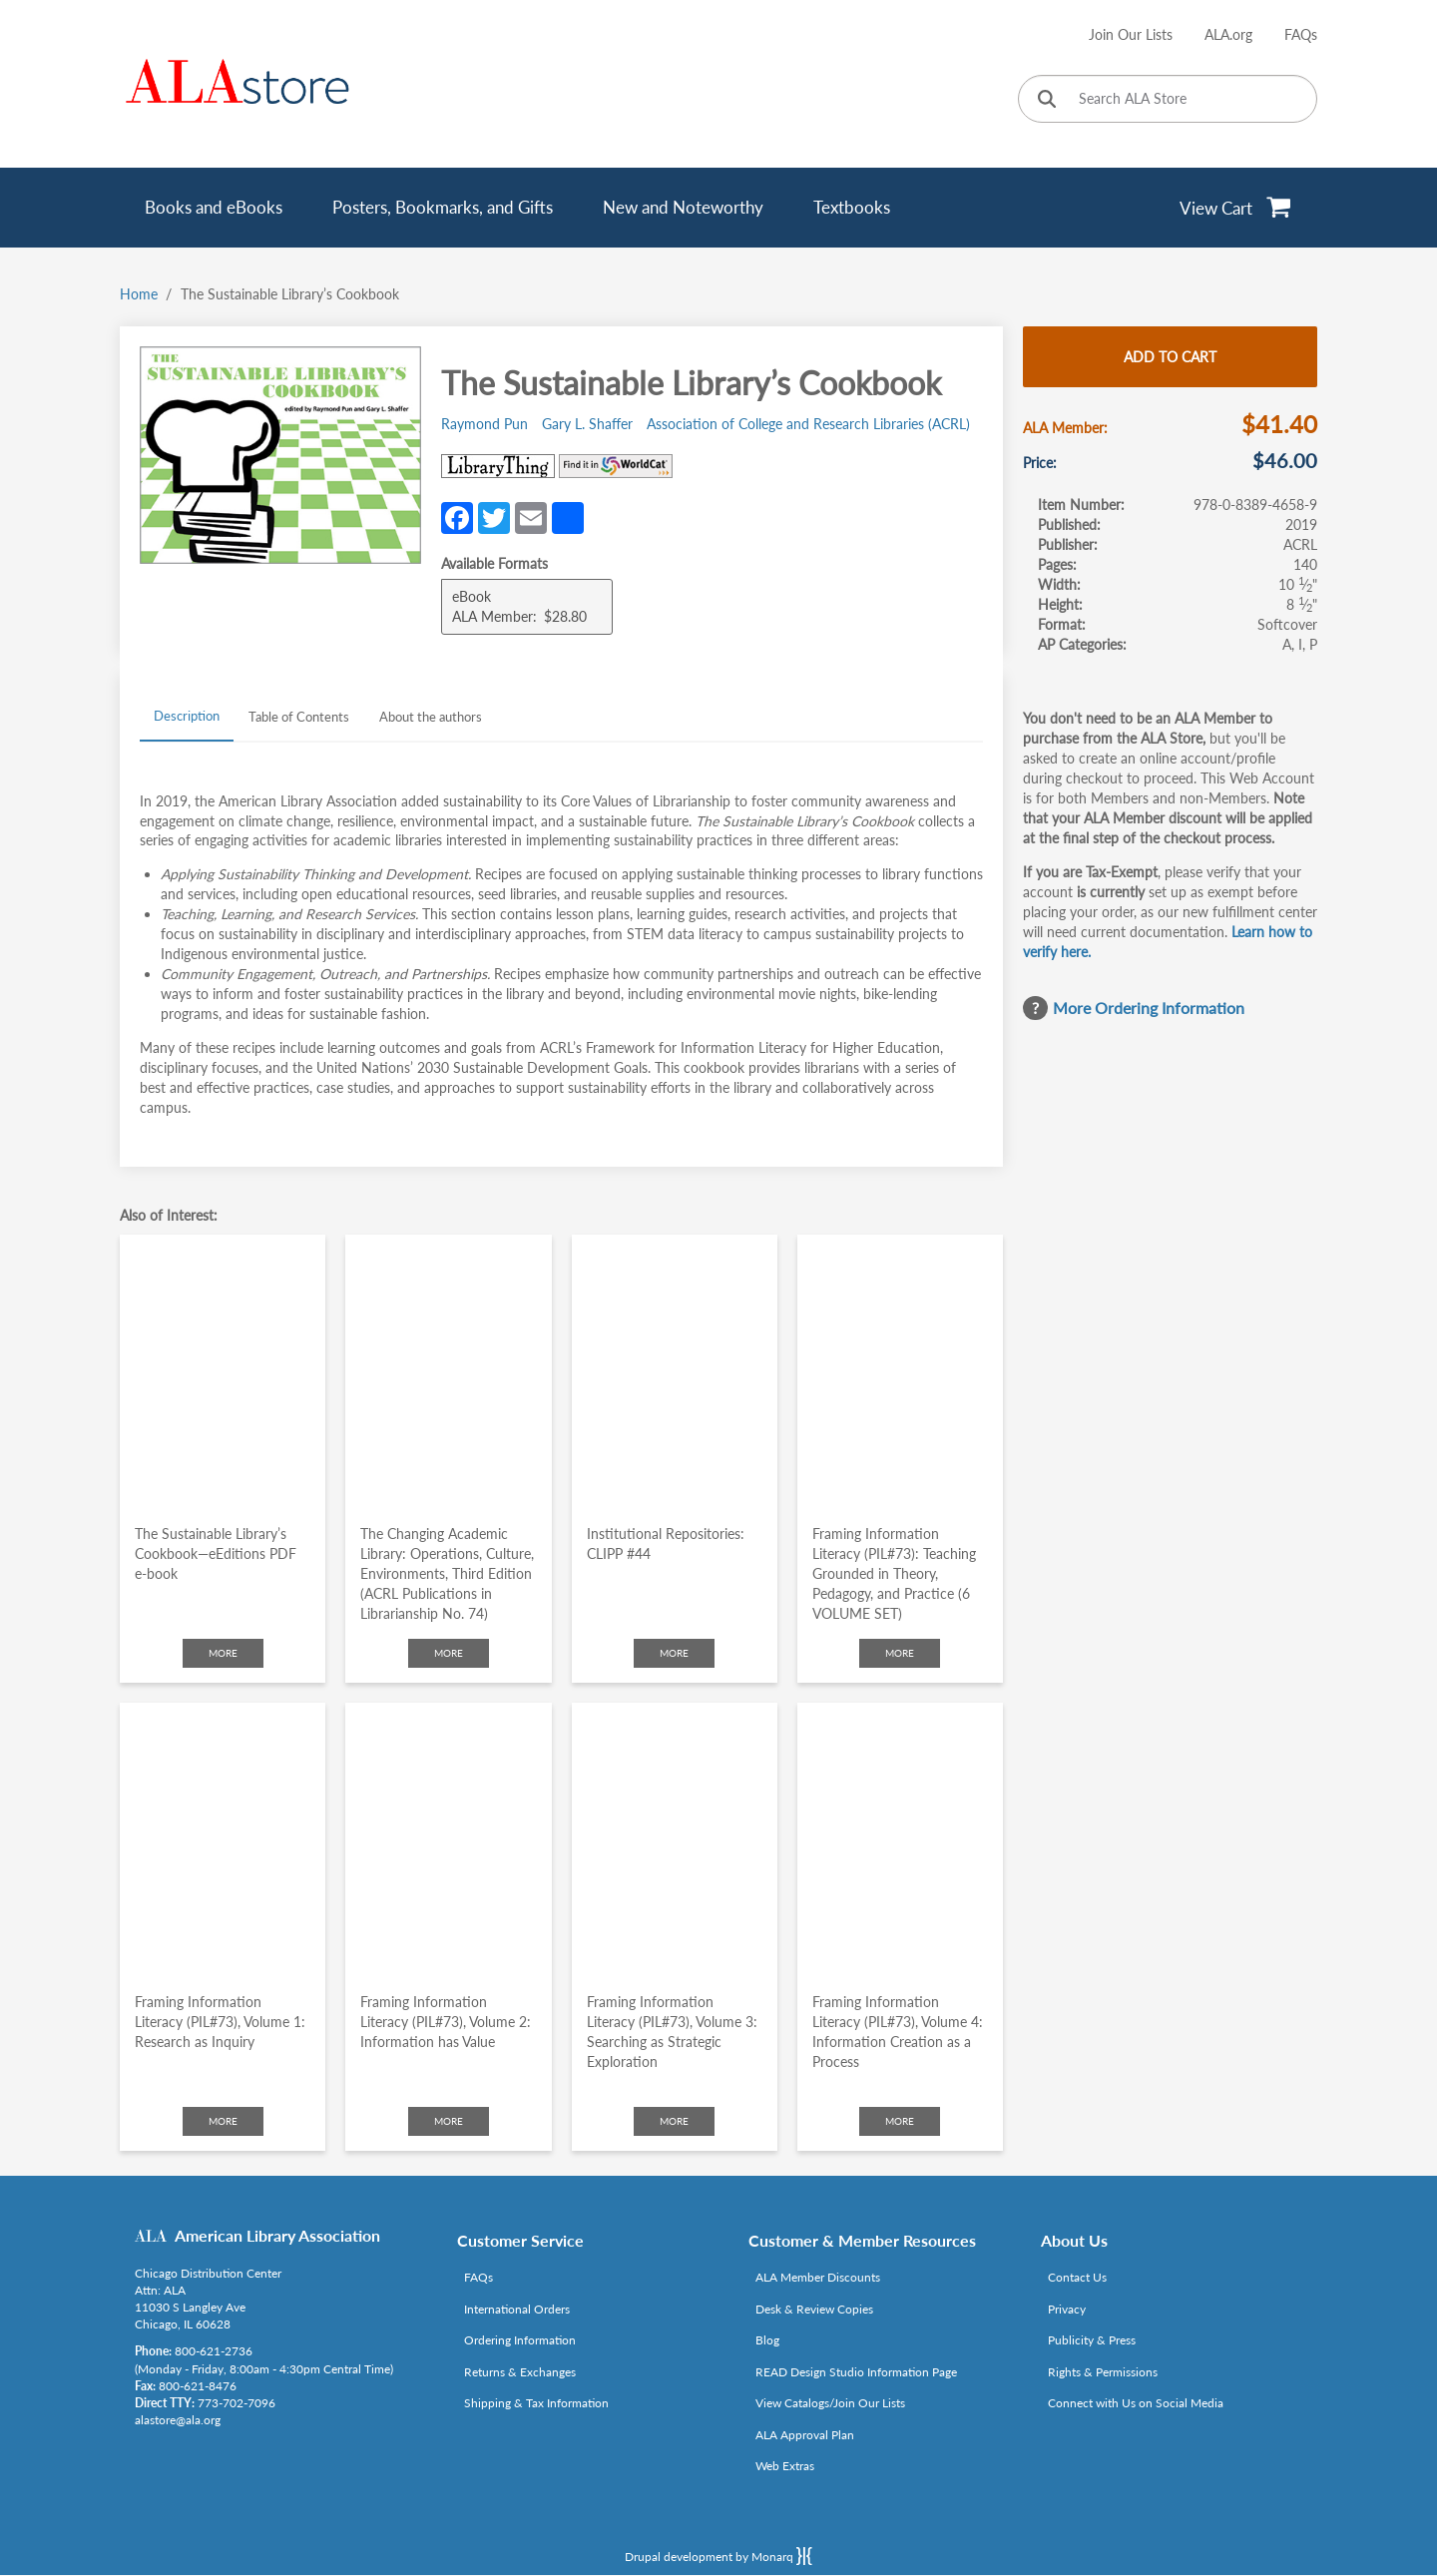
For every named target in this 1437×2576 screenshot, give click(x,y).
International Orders (517, 2309)
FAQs (1300, 34)
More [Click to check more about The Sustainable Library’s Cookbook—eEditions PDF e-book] (223, 1653)
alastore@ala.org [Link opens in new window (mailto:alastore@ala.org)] (178, 2419)
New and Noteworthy (683, 207)
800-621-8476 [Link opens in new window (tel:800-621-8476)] (198, 2385)
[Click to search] (1047, 100)
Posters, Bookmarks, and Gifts (442, 207)
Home (139, 293)
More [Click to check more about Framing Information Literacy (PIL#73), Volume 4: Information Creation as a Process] (899, 2121)
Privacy (1067, 2309)
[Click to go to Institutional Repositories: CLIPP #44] (674, 1372)
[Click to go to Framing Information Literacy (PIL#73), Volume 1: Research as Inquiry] (222, 1840)
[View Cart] (1236, 208)
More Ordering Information (1148, 1007)
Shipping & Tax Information (536, 2402)
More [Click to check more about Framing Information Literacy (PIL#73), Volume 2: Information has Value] (448, 2121)
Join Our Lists (1131, 34)
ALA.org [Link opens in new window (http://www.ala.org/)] (1228, 34)
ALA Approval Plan (804, 2434)
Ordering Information (520, 2339)
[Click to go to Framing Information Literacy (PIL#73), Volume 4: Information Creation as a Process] (900, 1840)
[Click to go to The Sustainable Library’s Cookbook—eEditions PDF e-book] (222, 1372)
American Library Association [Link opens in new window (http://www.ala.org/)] (277, 2235)
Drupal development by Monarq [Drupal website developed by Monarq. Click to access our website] (718, 2556)
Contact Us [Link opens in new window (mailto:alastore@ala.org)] (1077, 2277)
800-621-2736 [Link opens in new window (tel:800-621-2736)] (213, 2350)
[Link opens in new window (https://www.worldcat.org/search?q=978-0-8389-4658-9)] (616, 466)
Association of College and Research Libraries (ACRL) (808, 423)
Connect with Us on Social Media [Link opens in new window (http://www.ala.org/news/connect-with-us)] (1135, 2402)
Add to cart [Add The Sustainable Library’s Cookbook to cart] (1170, 356)
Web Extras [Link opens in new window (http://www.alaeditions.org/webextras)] (784, 2465)
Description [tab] (187, 716)
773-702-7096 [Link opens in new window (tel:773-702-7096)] (236, 2402)
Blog (767, 2339)
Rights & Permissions (1103, 2371)
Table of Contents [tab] (298, 717)
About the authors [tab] (430, 717)
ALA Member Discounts (817, 2277)
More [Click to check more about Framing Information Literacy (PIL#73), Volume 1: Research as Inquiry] (223, 2121)
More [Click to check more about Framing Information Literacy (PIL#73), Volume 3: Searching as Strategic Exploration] (674, 2121)
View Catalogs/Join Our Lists (830, 2402)
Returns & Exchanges (520, 2371)
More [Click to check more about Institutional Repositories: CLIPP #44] (674, 1653)
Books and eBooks (213, 207)
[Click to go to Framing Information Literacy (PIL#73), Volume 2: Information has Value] (448, 1840)
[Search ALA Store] (1167, 99)
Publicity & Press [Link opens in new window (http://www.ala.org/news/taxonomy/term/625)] (1092, 2339)
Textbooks (851, 207)
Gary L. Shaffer (587, 423)
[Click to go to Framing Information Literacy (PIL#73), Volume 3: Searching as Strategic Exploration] (674, 1840)
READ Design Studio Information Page (856, 2371)
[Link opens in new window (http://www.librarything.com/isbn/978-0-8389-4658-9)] (498, 466)
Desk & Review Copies (814, 2309)
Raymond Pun (484, 423)
